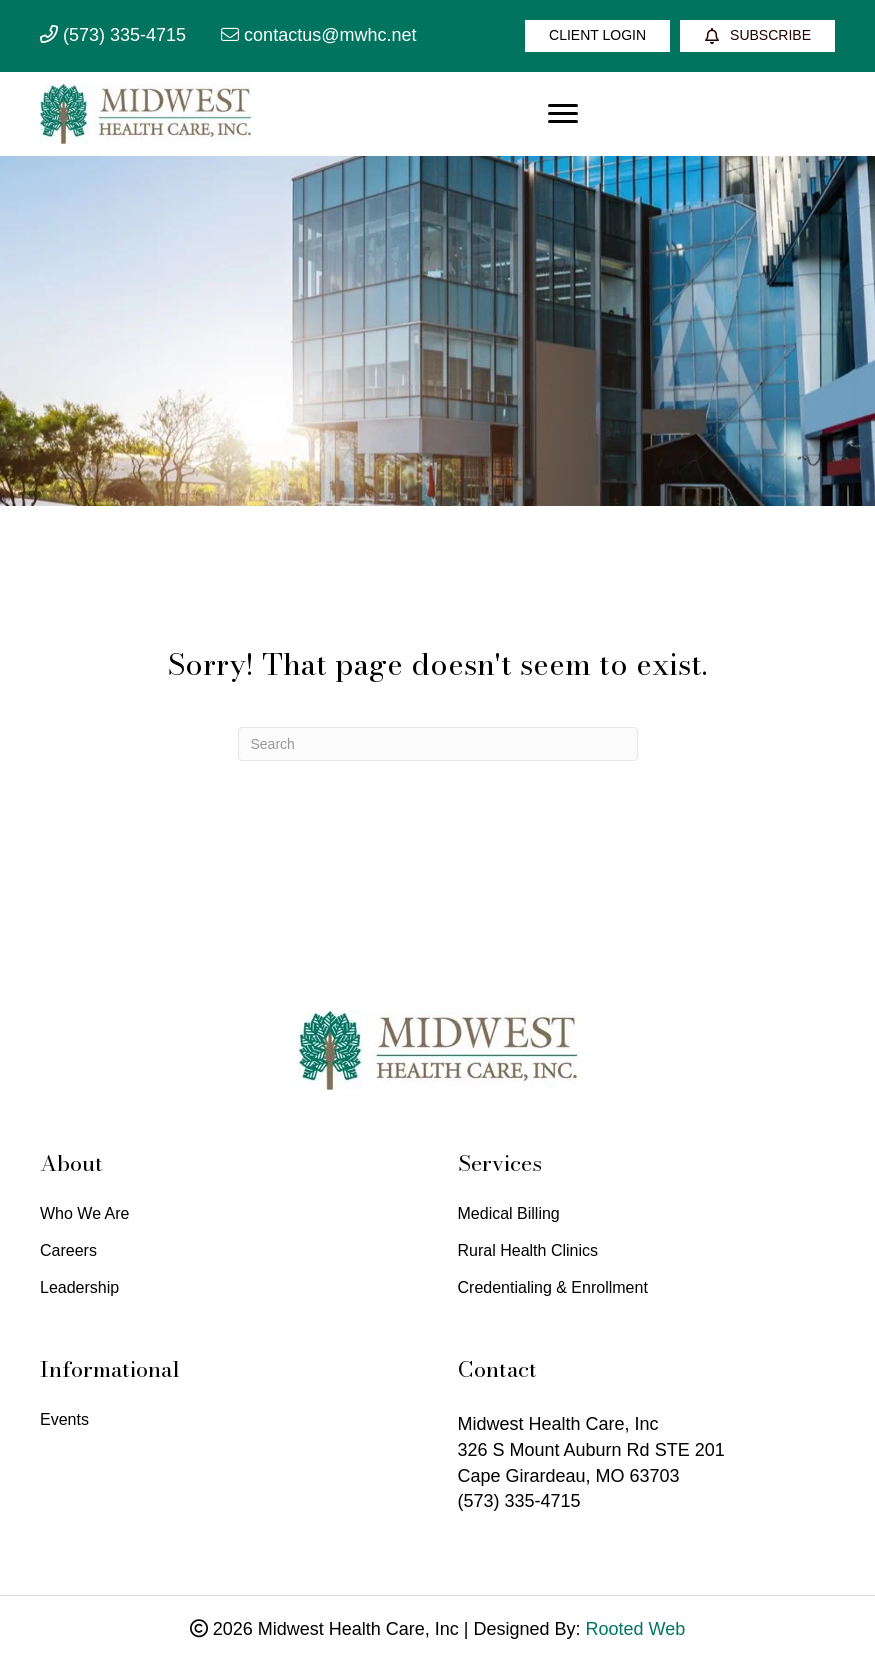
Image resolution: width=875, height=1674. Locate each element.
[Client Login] (597, 36)
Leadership (79, 1288)
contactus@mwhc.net (318, 35)
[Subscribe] (757, 36)
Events (64, 1420)
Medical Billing (509, 1214)
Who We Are (85, 1214)
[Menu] (563, 114)
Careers (68, 1251)
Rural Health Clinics (528, 1251)
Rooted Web (636, 1629)
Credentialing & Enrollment (553, 1288)
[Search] (438, 744)
